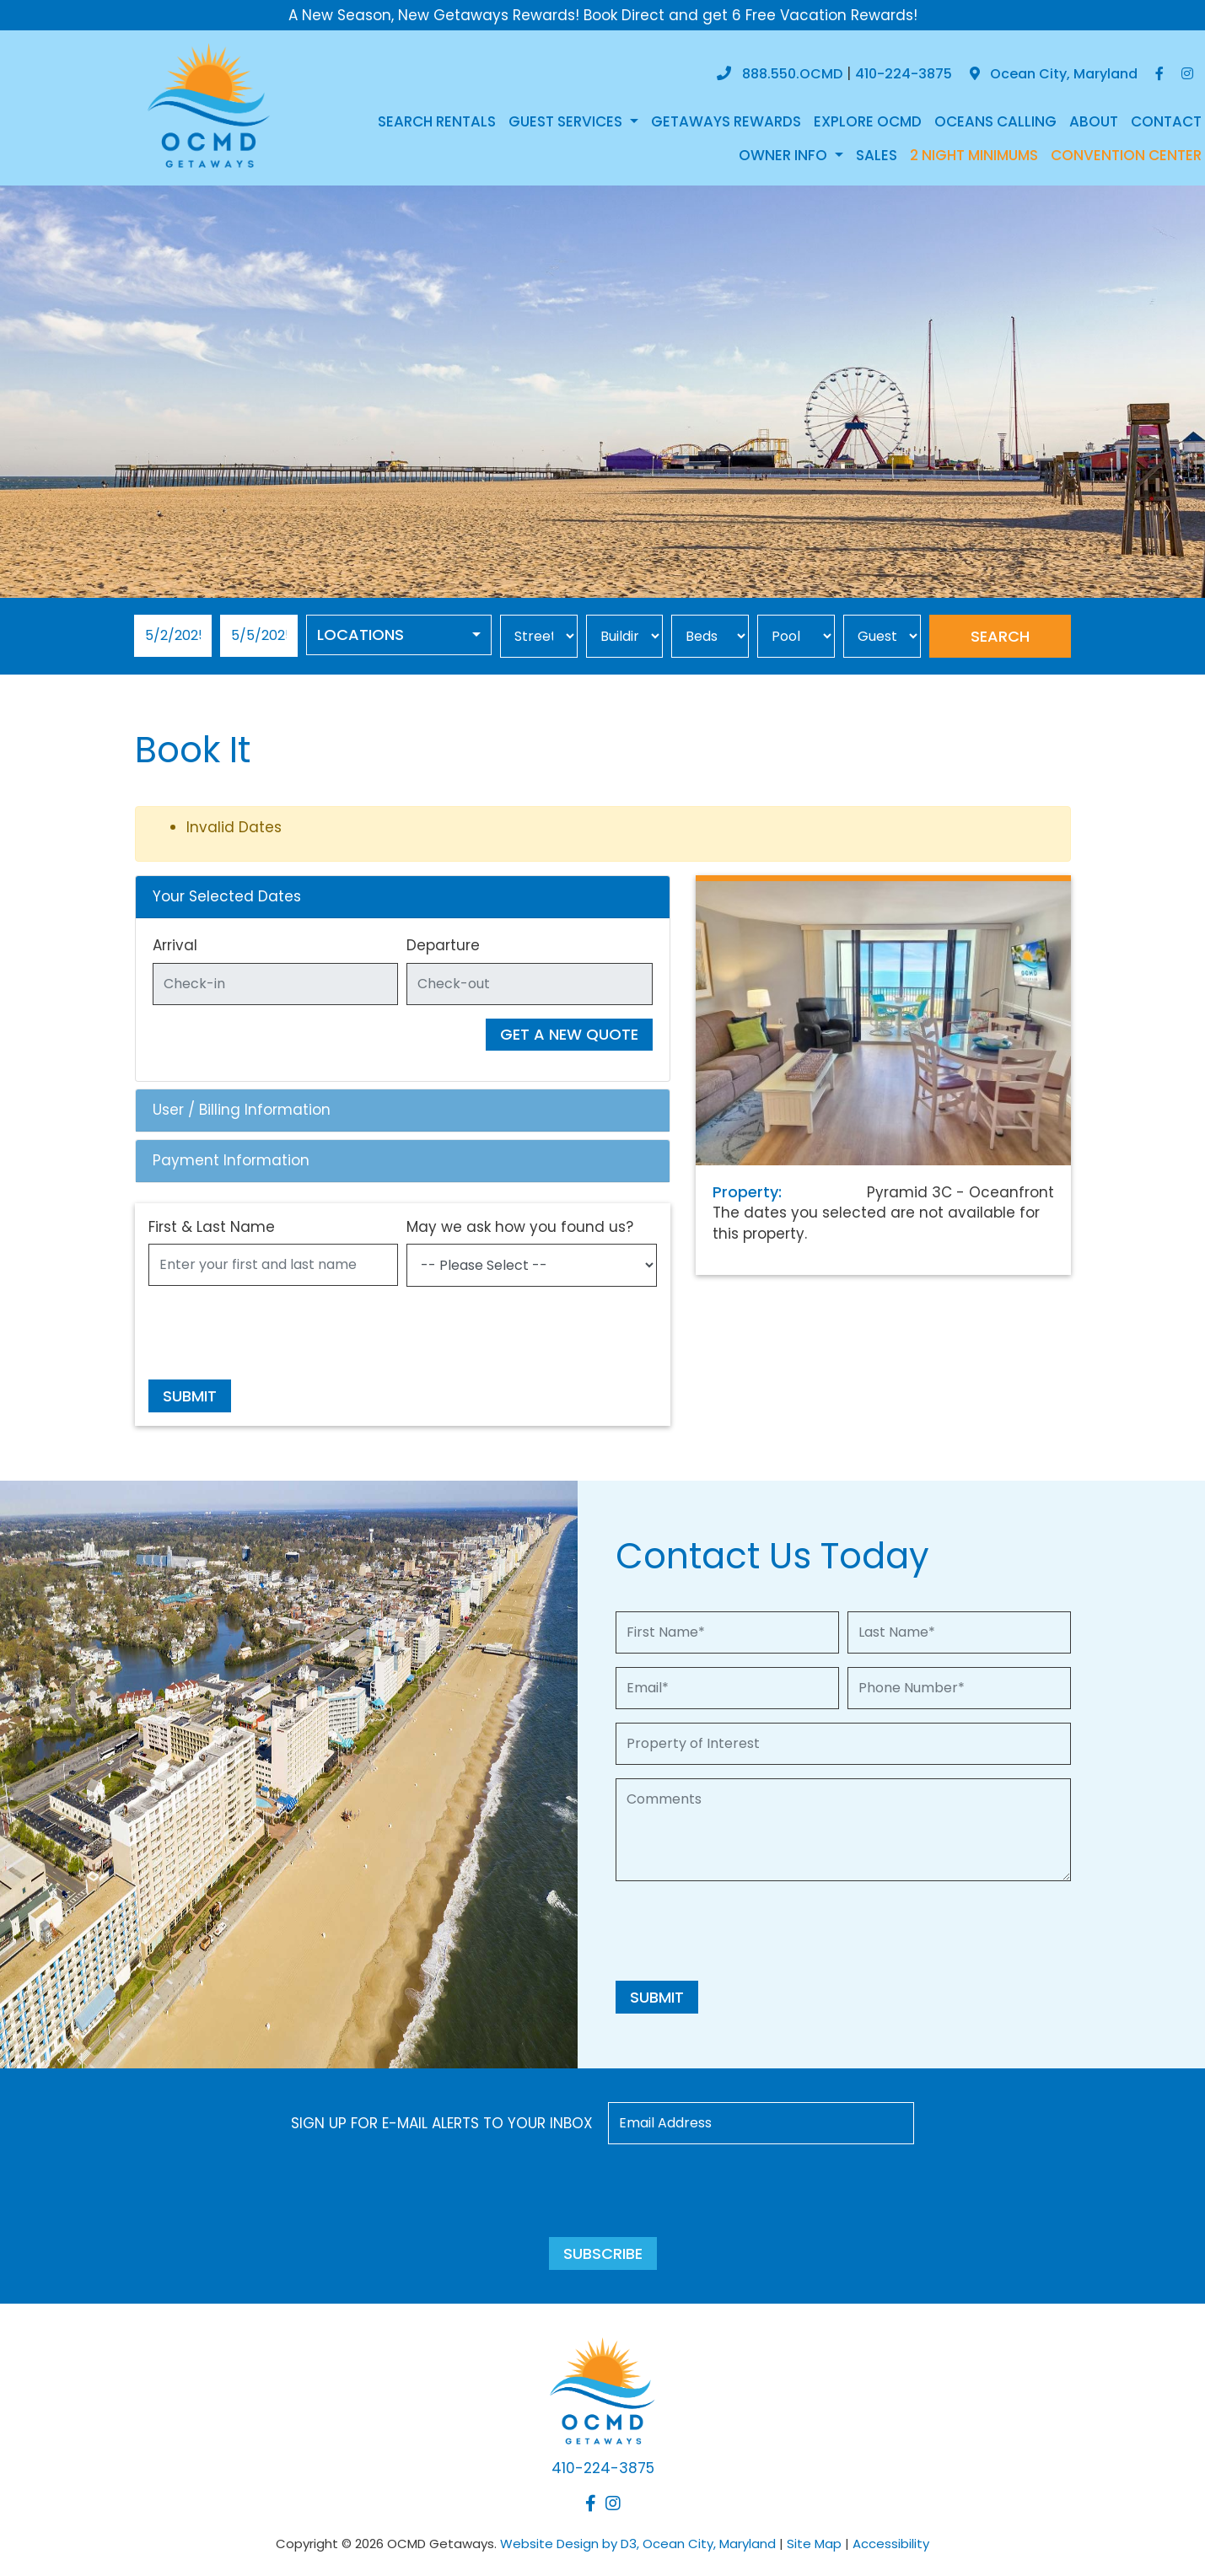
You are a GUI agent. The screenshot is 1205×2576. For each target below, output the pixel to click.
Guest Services (567, 121)
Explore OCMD (868, 121)
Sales (876, 155)
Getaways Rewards (726, 121)
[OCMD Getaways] (209, 104)
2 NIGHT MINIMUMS (974, 155)
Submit (190, 1395)
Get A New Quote (569, 1034)
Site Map (814, 2543)
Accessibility (891, 2543)
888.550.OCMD (792, 73)
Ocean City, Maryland (1054, 73)
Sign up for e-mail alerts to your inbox (442, 2123)
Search (1000, 636)
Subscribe (603, 2253)
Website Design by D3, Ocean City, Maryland (638, 2543)
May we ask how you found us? (519, 1227)
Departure (443, 945)
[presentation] (276, 1333)
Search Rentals (437, 121)
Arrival (175, 945)
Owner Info (785, 155)
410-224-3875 (903, 73)
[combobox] (399, 635)
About (1093, 121)
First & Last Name (211, 1227)
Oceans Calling (995, 121)
